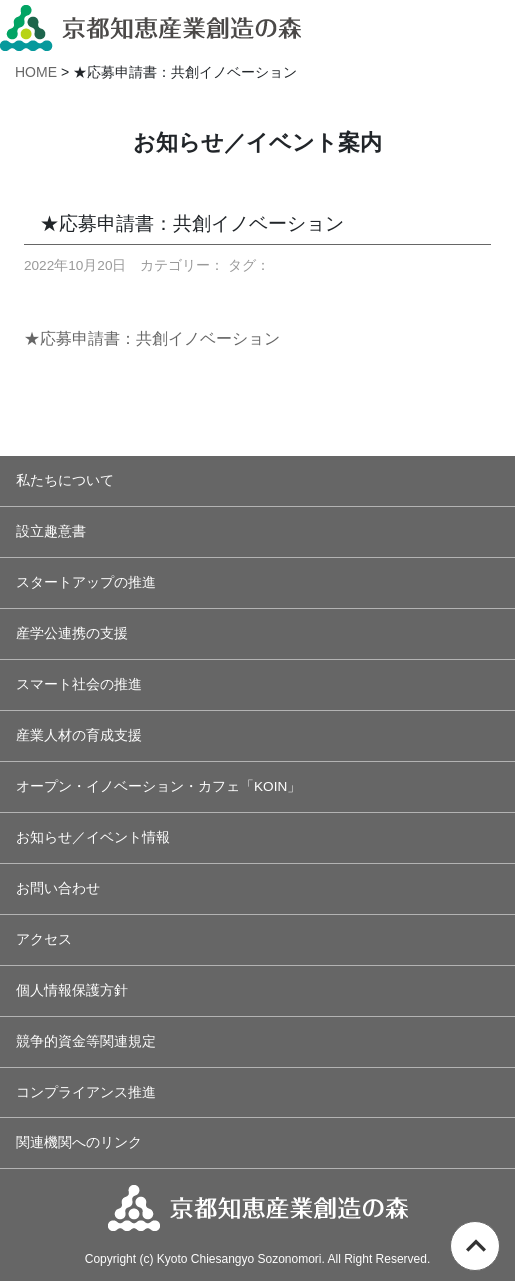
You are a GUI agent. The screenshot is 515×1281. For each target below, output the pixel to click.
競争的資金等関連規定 (86, 1041)
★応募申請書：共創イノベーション (152, 338)
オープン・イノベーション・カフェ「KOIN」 (158, 786)
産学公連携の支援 (72, 633)
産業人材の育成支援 (79, 735)
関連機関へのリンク (79, 1142)
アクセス (44, 939)
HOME (36, 72)
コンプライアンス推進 (86, 1092)
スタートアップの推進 (86, 582)
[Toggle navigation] (492, 25)
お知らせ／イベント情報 (93, 837)
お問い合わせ (58, 888)
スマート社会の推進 (79, 684)
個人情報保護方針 (72, 990)
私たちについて (65, 480)
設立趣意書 (51, 531)
